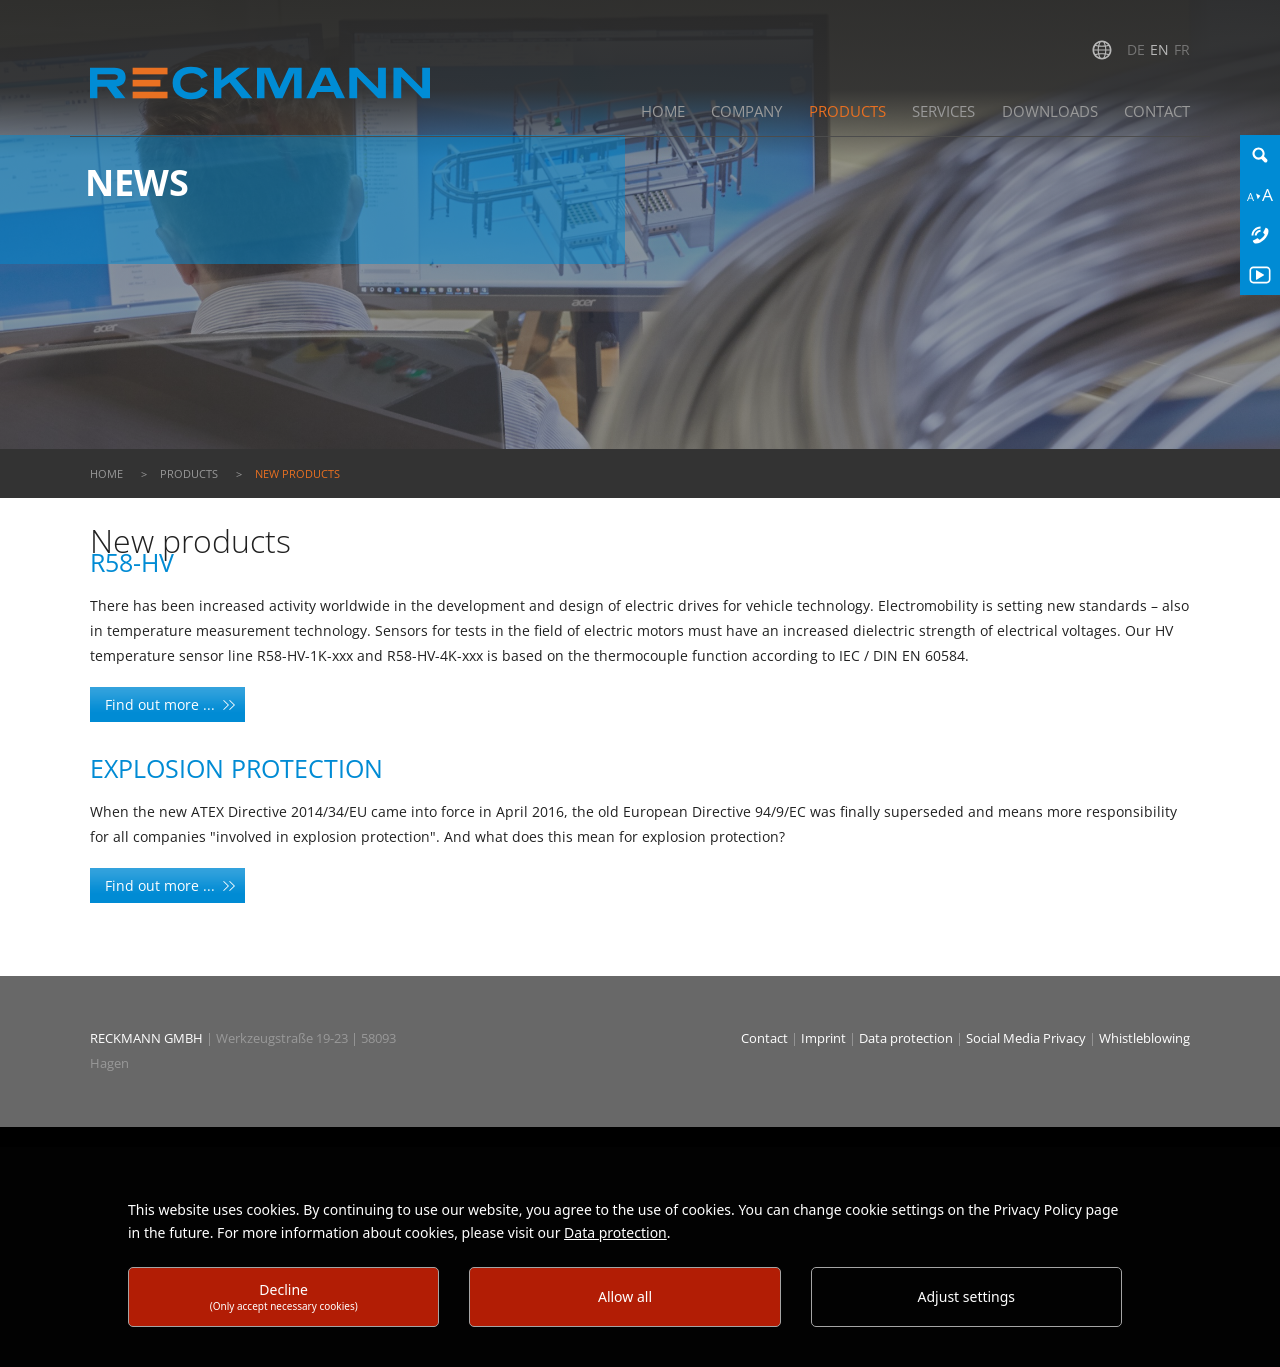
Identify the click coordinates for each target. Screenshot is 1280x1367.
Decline (284, 1296)
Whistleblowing (1144, 1038)
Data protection (907, 1038)
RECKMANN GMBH (146, 1038)
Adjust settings (967, 1296)
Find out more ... (160, 704)
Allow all (625, 1296)
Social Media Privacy (1026, 1038)
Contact (766, 1038)
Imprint (825, 1038)
